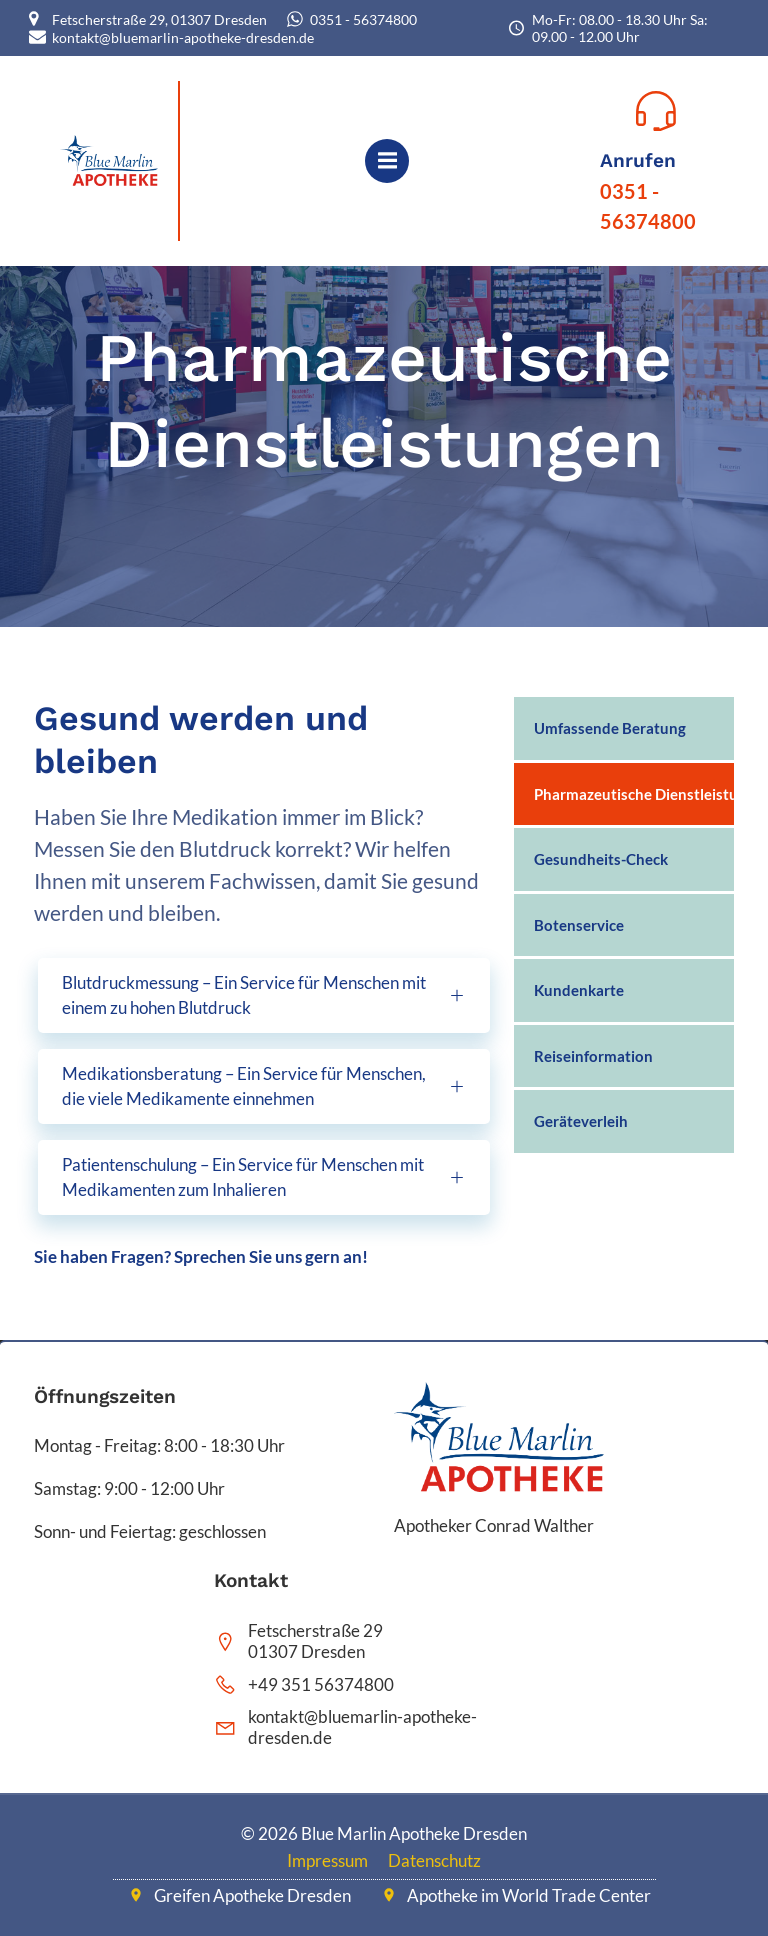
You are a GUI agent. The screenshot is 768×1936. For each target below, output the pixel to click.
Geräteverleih (581, 1121)
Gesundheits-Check (601, 859)
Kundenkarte (579, 990)
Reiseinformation (593, 1056)
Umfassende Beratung (610, 728)
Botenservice (579, 925)
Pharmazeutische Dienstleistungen (624, 794)
